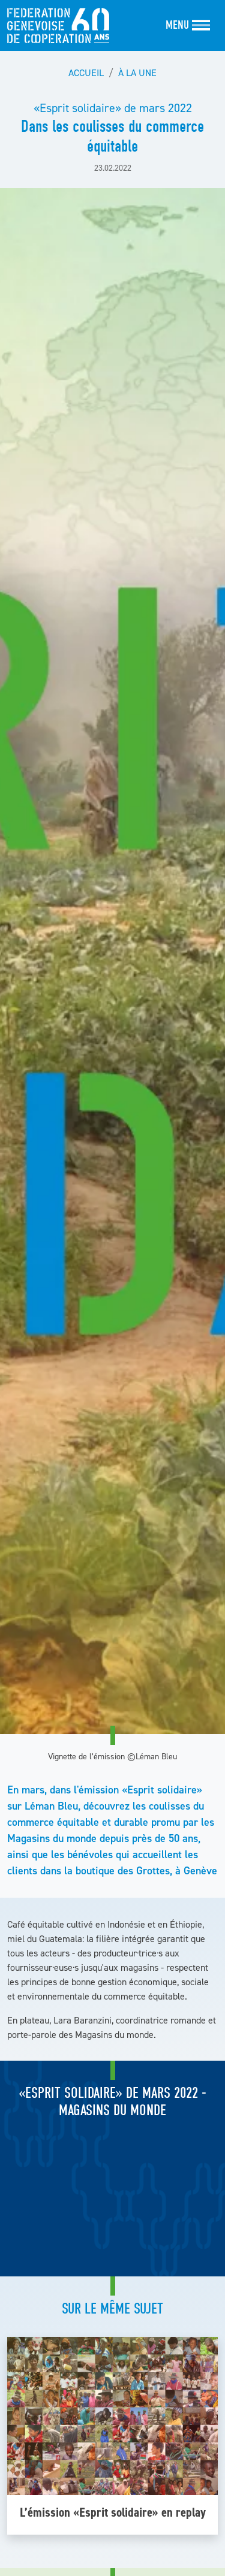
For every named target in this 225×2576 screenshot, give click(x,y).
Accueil (86, 72)
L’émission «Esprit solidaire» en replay (113, 2511)
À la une (137, 72)
